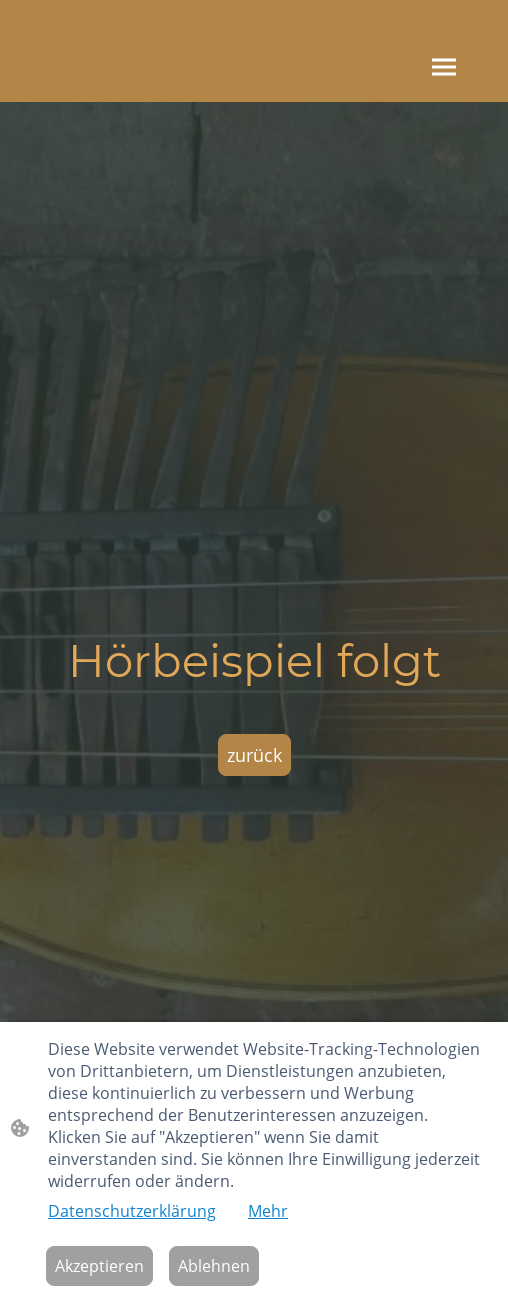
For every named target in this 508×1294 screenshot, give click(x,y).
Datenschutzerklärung (132, 1211)
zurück (254, 755)
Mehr (268, 1211)
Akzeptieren (99, 1266)
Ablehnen (214, 1266)
